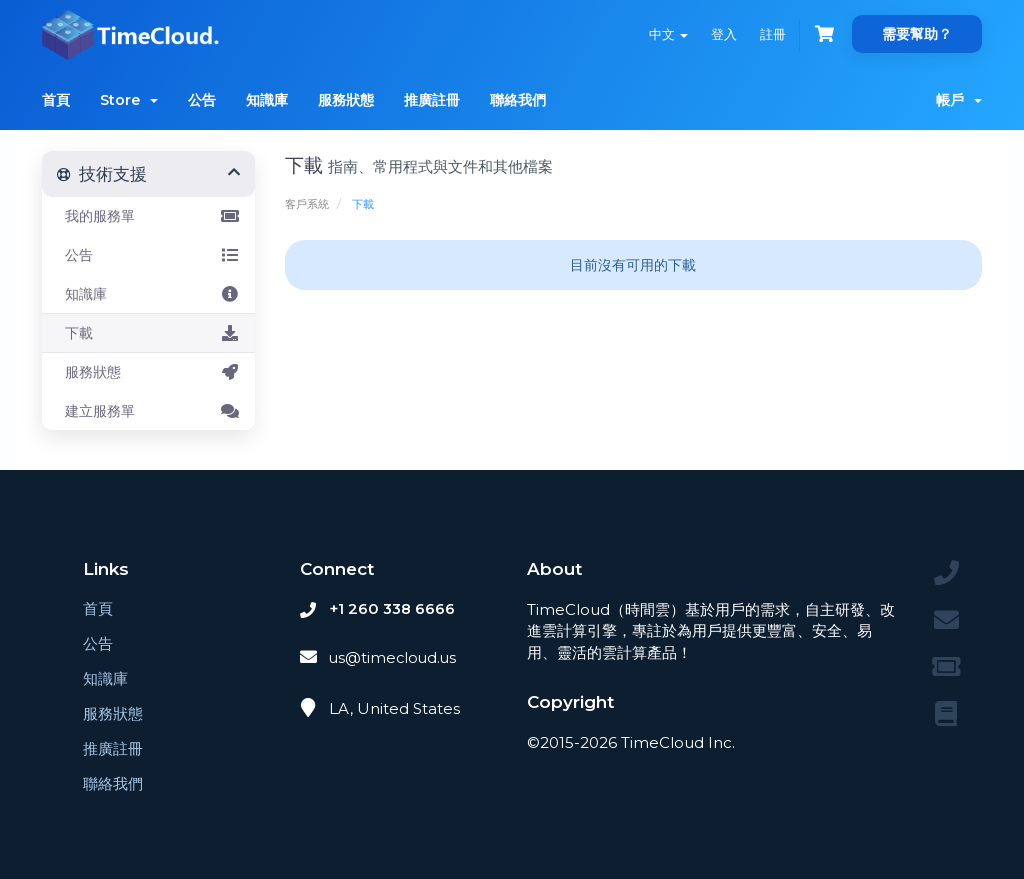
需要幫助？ (917, 34)
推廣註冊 (432, 100)
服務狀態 (346, 100)
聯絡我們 (518, 100)
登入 (721, 34)
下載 (148, 333)
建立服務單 (148, 411)
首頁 (56, 100)
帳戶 (959, 100)
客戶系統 (307, 204)
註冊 (771, 34)
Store (129, 100)
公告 (202, 100)
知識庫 (267, 100)
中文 (664, 34)
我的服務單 (148, 216)
